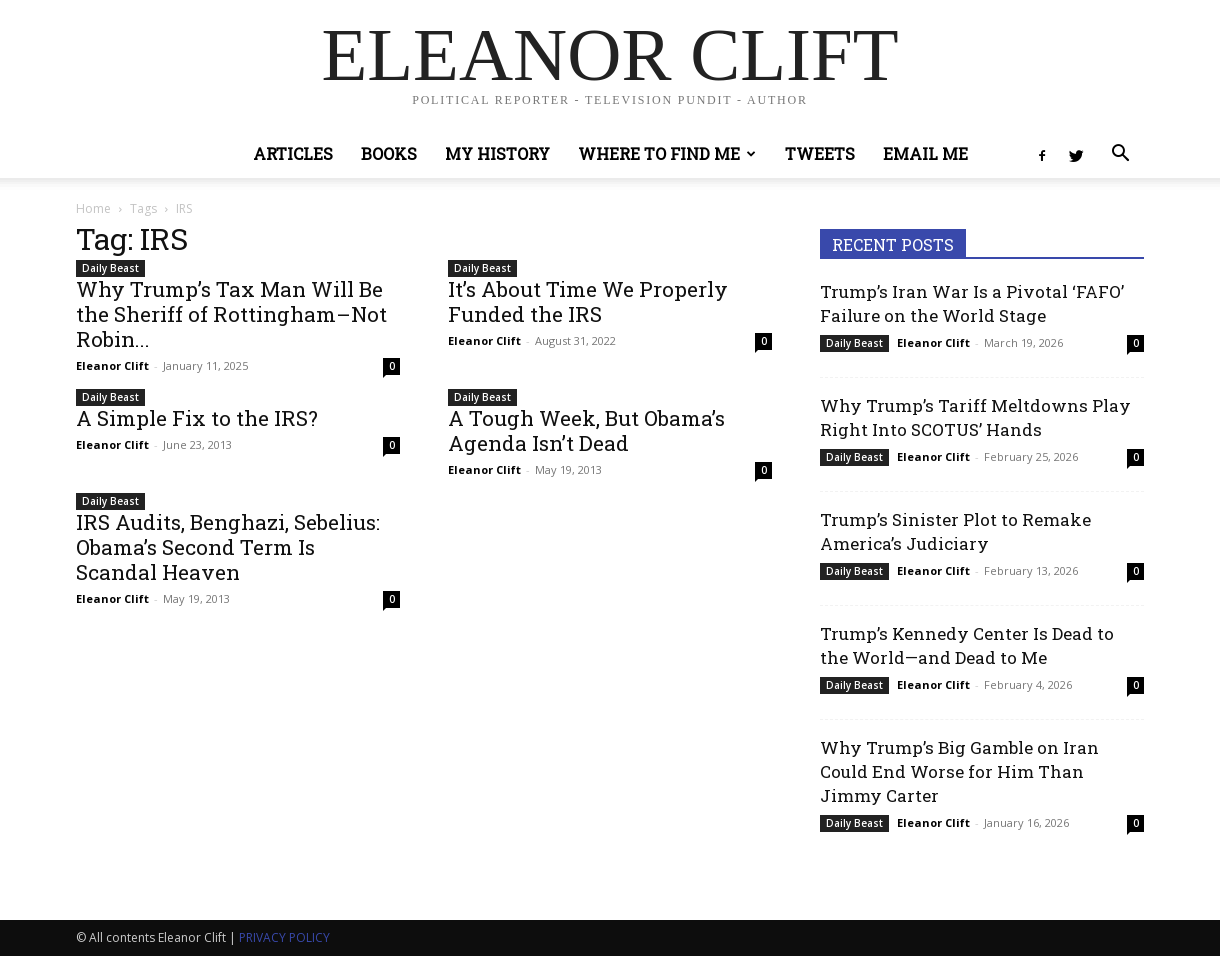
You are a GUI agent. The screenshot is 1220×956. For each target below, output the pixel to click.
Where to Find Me (667, 153)
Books (389, 153)
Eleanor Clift (112, 365)
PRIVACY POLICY (284, 937)
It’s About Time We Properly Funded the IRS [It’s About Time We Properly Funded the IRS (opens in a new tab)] (588, 301)
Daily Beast (110, 268)
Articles (293, 153)
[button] (1120, 155)
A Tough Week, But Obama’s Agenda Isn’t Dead (586, 430)
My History (497, 153)
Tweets (820, 153)
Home (93, 208)
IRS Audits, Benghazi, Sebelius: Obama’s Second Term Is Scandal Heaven (228, 547)
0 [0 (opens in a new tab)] (392, 366)
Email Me (925, 153)
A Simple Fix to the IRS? (197, 418)
